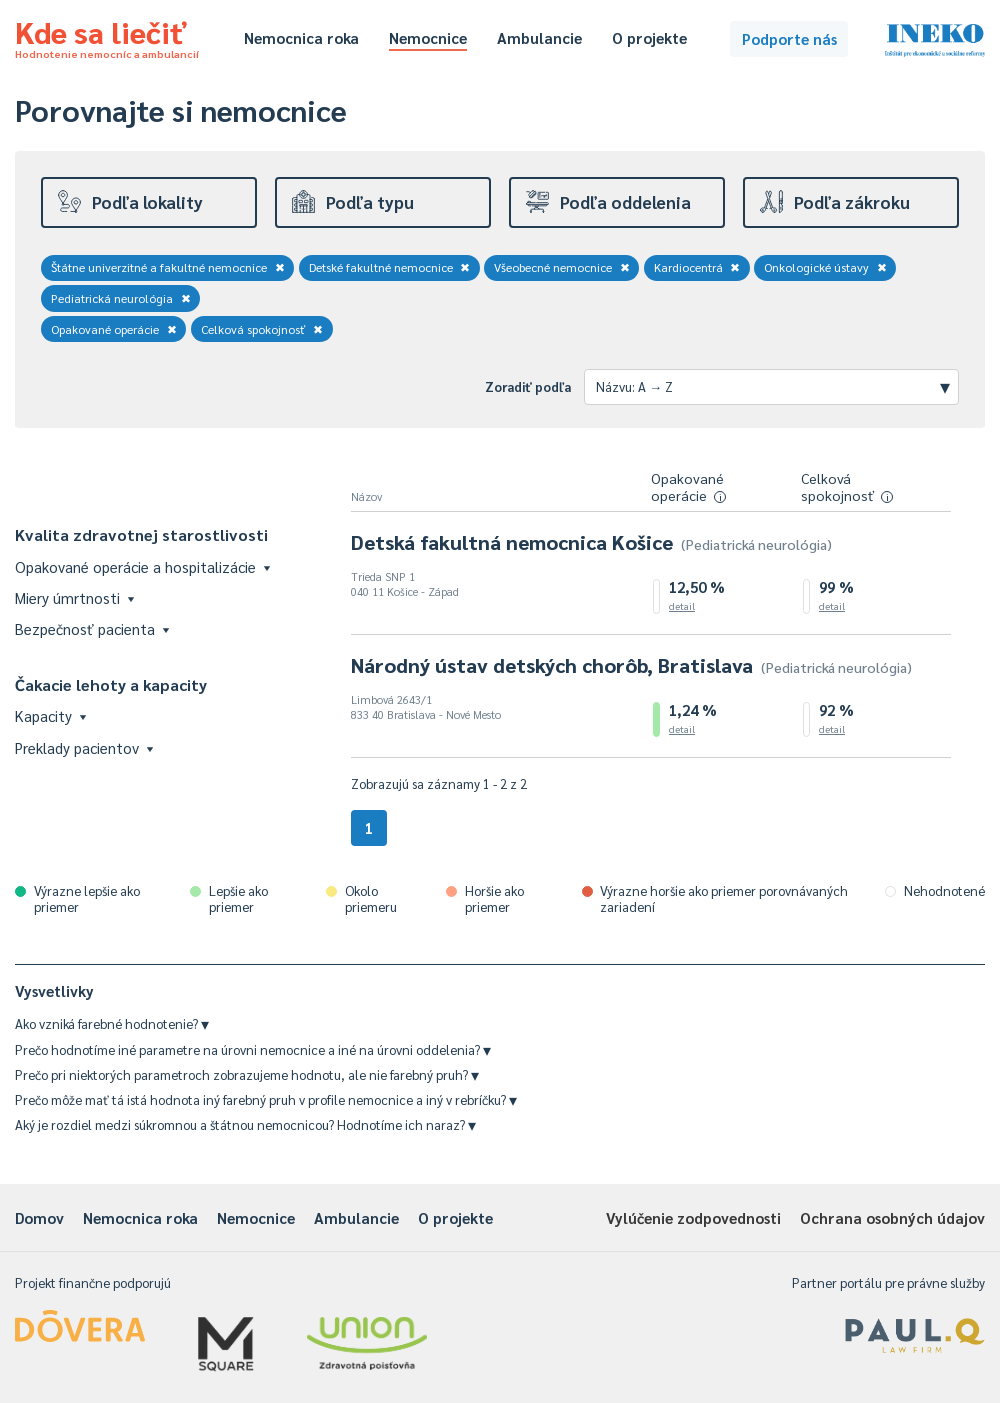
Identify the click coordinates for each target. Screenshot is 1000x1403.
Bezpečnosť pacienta (92, 628)
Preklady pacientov (84, 747)
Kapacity (50, 715)
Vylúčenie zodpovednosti (693, 1217)
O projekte (649, 37)
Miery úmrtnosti (74, 597)
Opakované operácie (114, 329)
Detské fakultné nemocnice (390, 267)
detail (682, 605)
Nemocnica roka (301, 37)
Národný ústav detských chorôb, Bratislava (631, 665)
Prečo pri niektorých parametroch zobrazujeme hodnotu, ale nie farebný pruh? (247, 1074)
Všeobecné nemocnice (562, 267)
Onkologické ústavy (825, 267)
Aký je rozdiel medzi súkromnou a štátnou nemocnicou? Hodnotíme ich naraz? (245, 1124)
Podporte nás (789, 38)
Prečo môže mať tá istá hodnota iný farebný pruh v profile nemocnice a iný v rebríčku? (266, 1099)
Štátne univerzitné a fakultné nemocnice (168, 267)
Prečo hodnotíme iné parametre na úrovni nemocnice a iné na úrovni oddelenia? (253, 1049)
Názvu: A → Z (773, 386)
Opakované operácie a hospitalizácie (142, 566)
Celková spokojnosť (262, 329)
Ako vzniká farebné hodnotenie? (112, 1023)
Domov (39, 1217)
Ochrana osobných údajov (892, 1217)
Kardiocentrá (697, 267)
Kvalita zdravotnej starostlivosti (141, 534)
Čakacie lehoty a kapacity (111, 684)
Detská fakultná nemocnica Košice (591, 542)
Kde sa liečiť (107, 36)
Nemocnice (428, 37)
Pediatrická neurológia (121, 298)
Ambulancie (539, 37)
